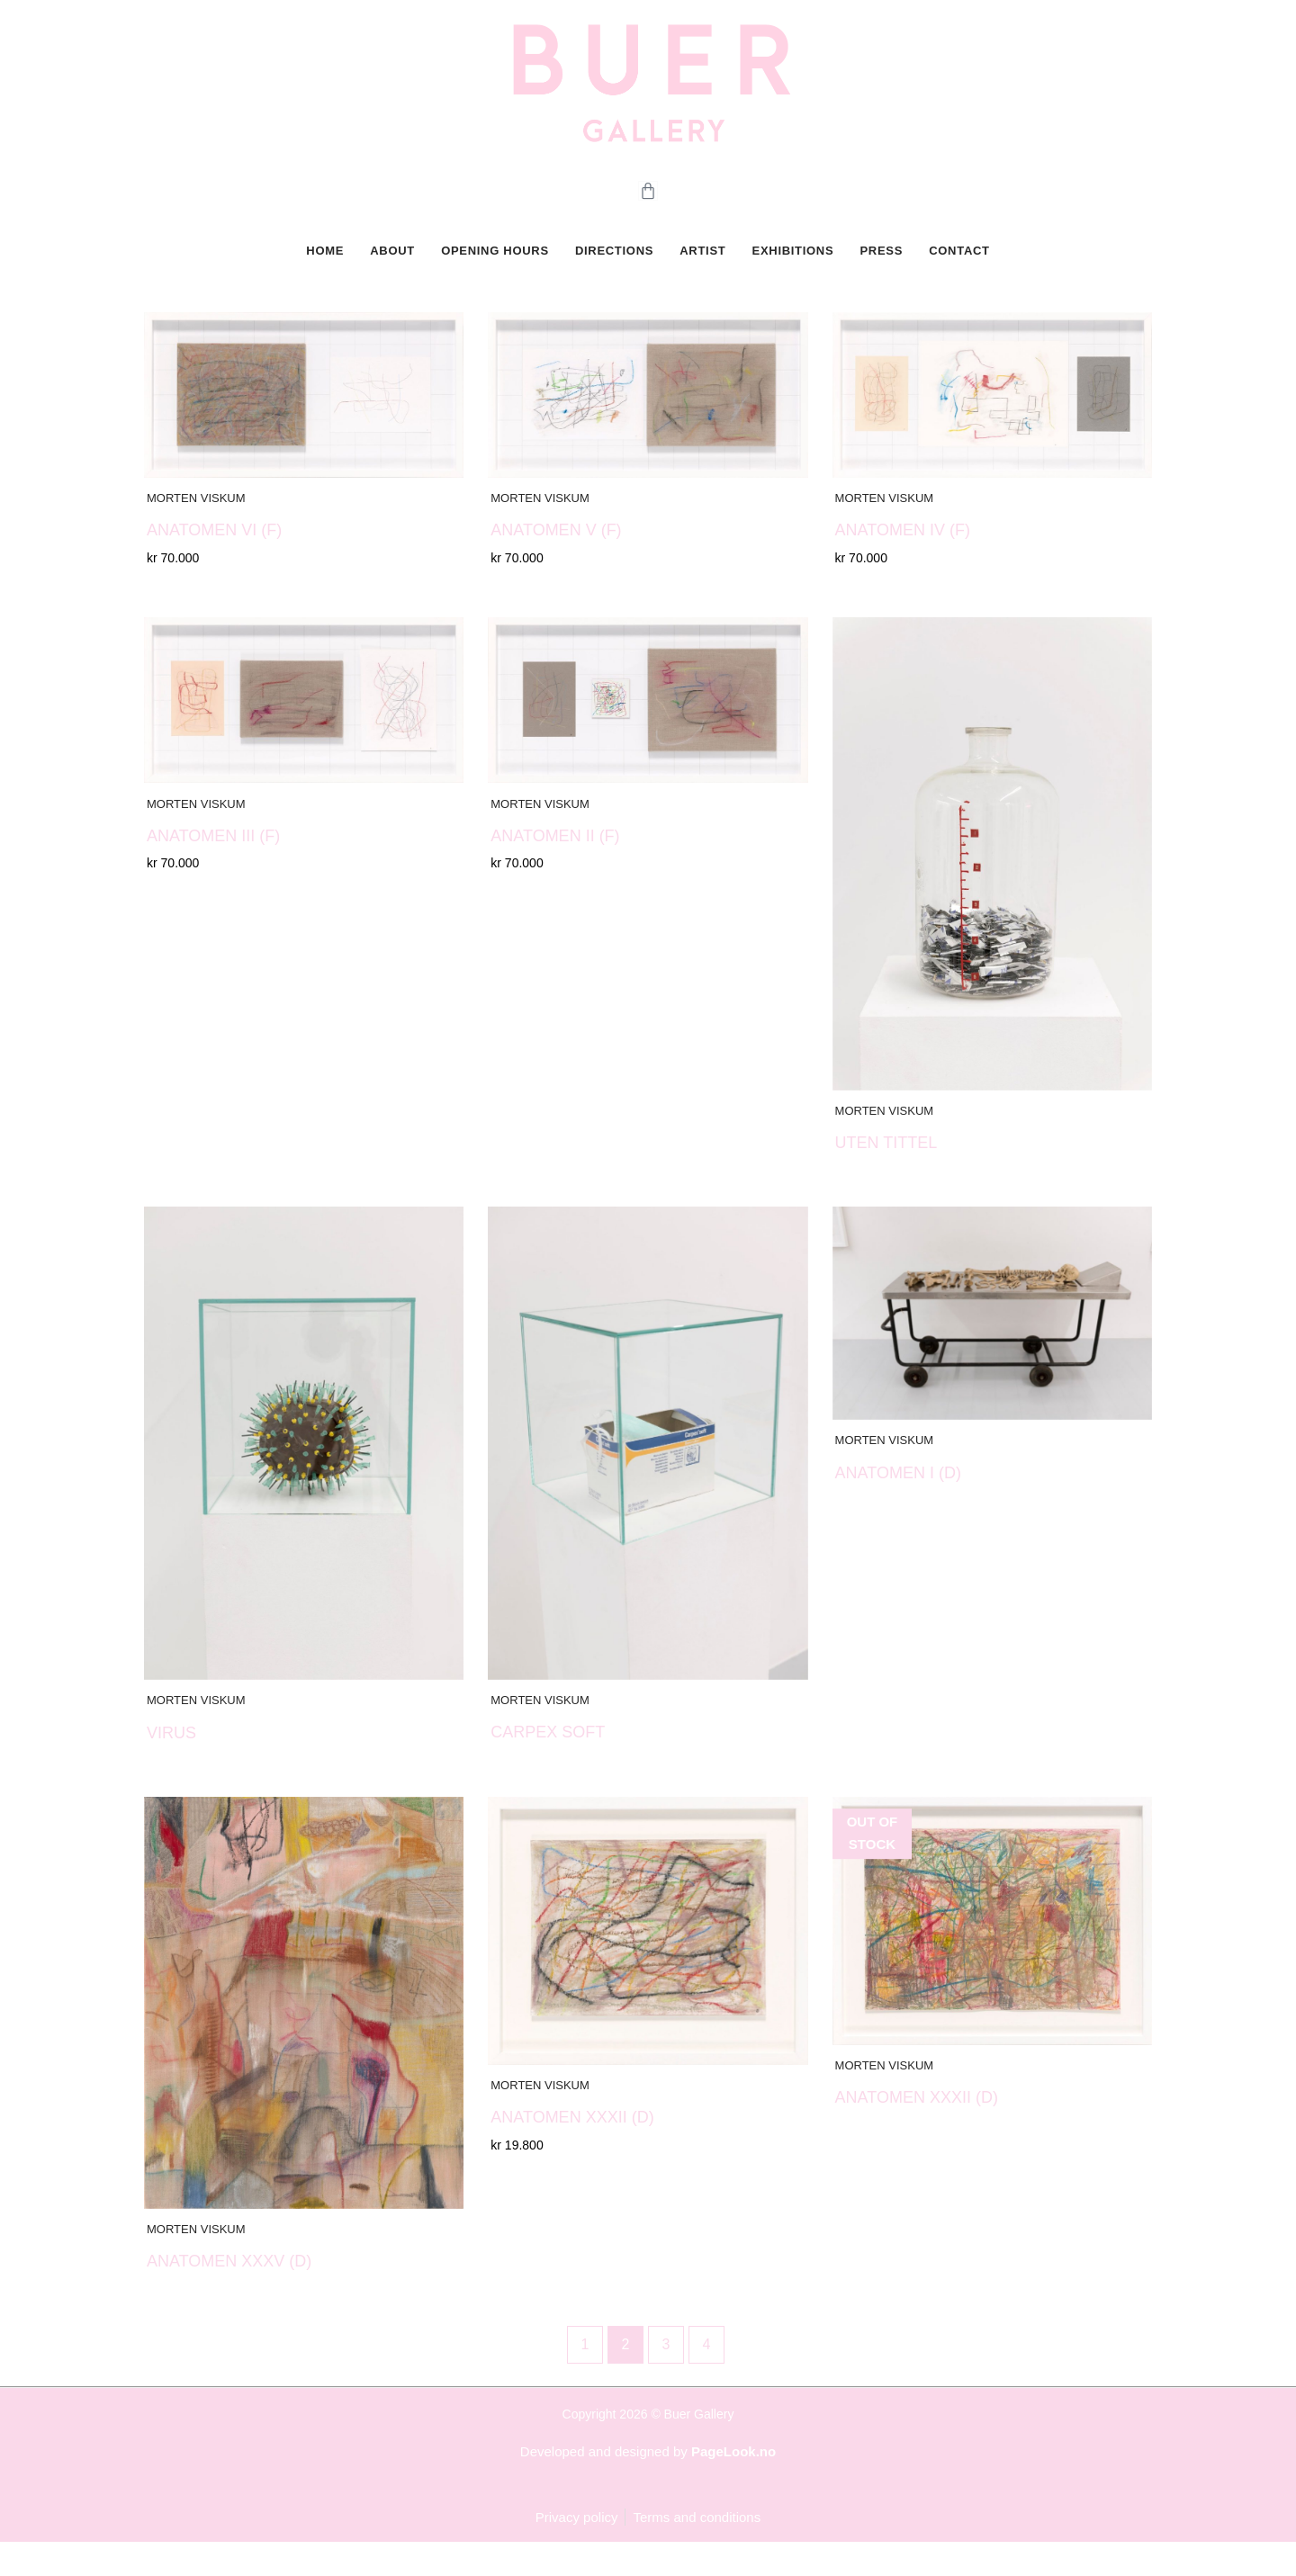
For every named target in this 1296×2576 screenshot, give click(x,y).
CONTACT (955, 264)
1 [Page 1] (585, 2377)
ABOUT (395, 264)
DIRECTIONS (615, 264)
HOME (328, 264)
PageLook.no (733, 2484)
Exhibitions (791, 264)
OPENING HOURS (497, 264)
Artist (702, 264)
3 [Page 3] (666, 2377)
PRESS (879, 264)
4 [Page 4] (707, 2377)
